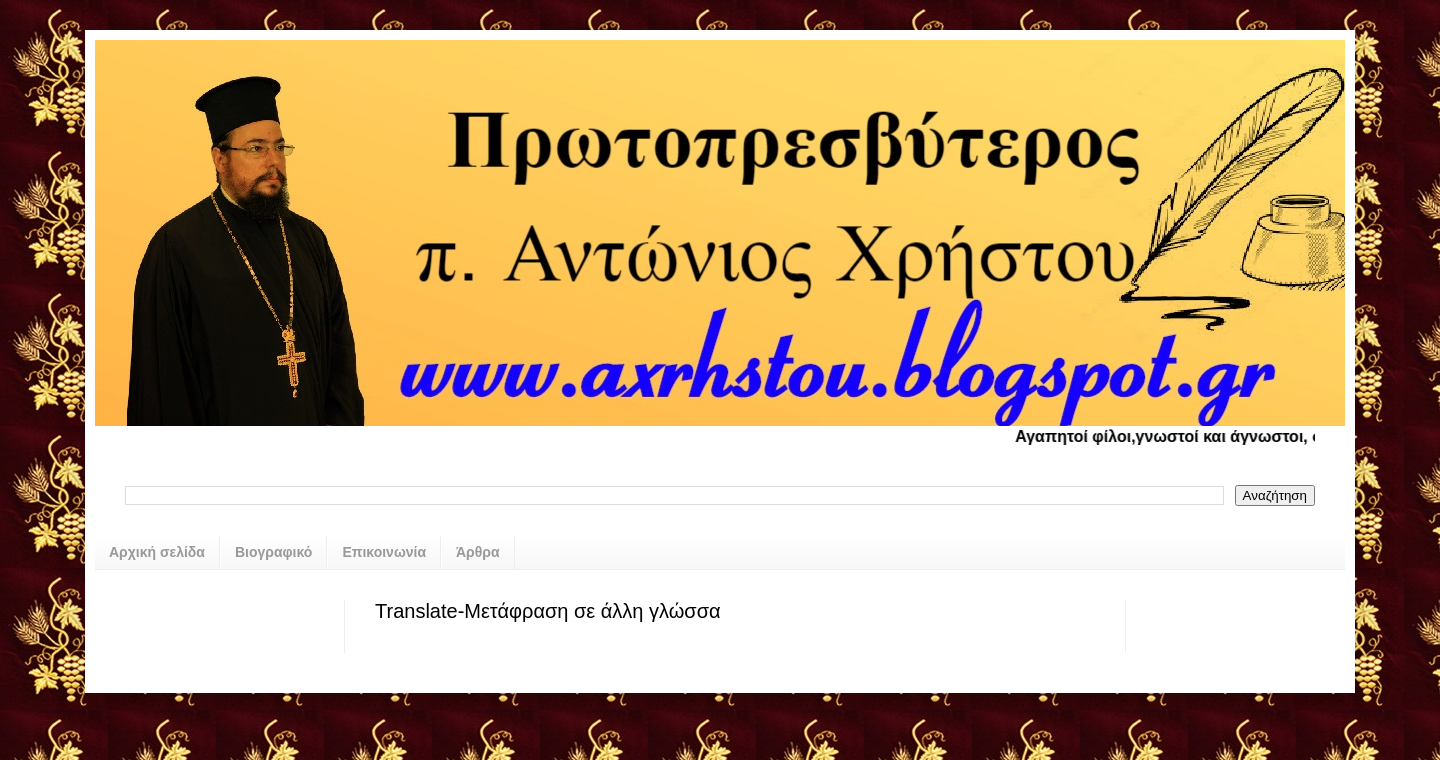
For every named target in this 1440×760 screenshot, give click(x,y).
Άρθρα (478, 552)
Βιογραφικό (273, 552)
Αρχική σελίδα (157, 552)
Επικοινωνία (384, 552)
